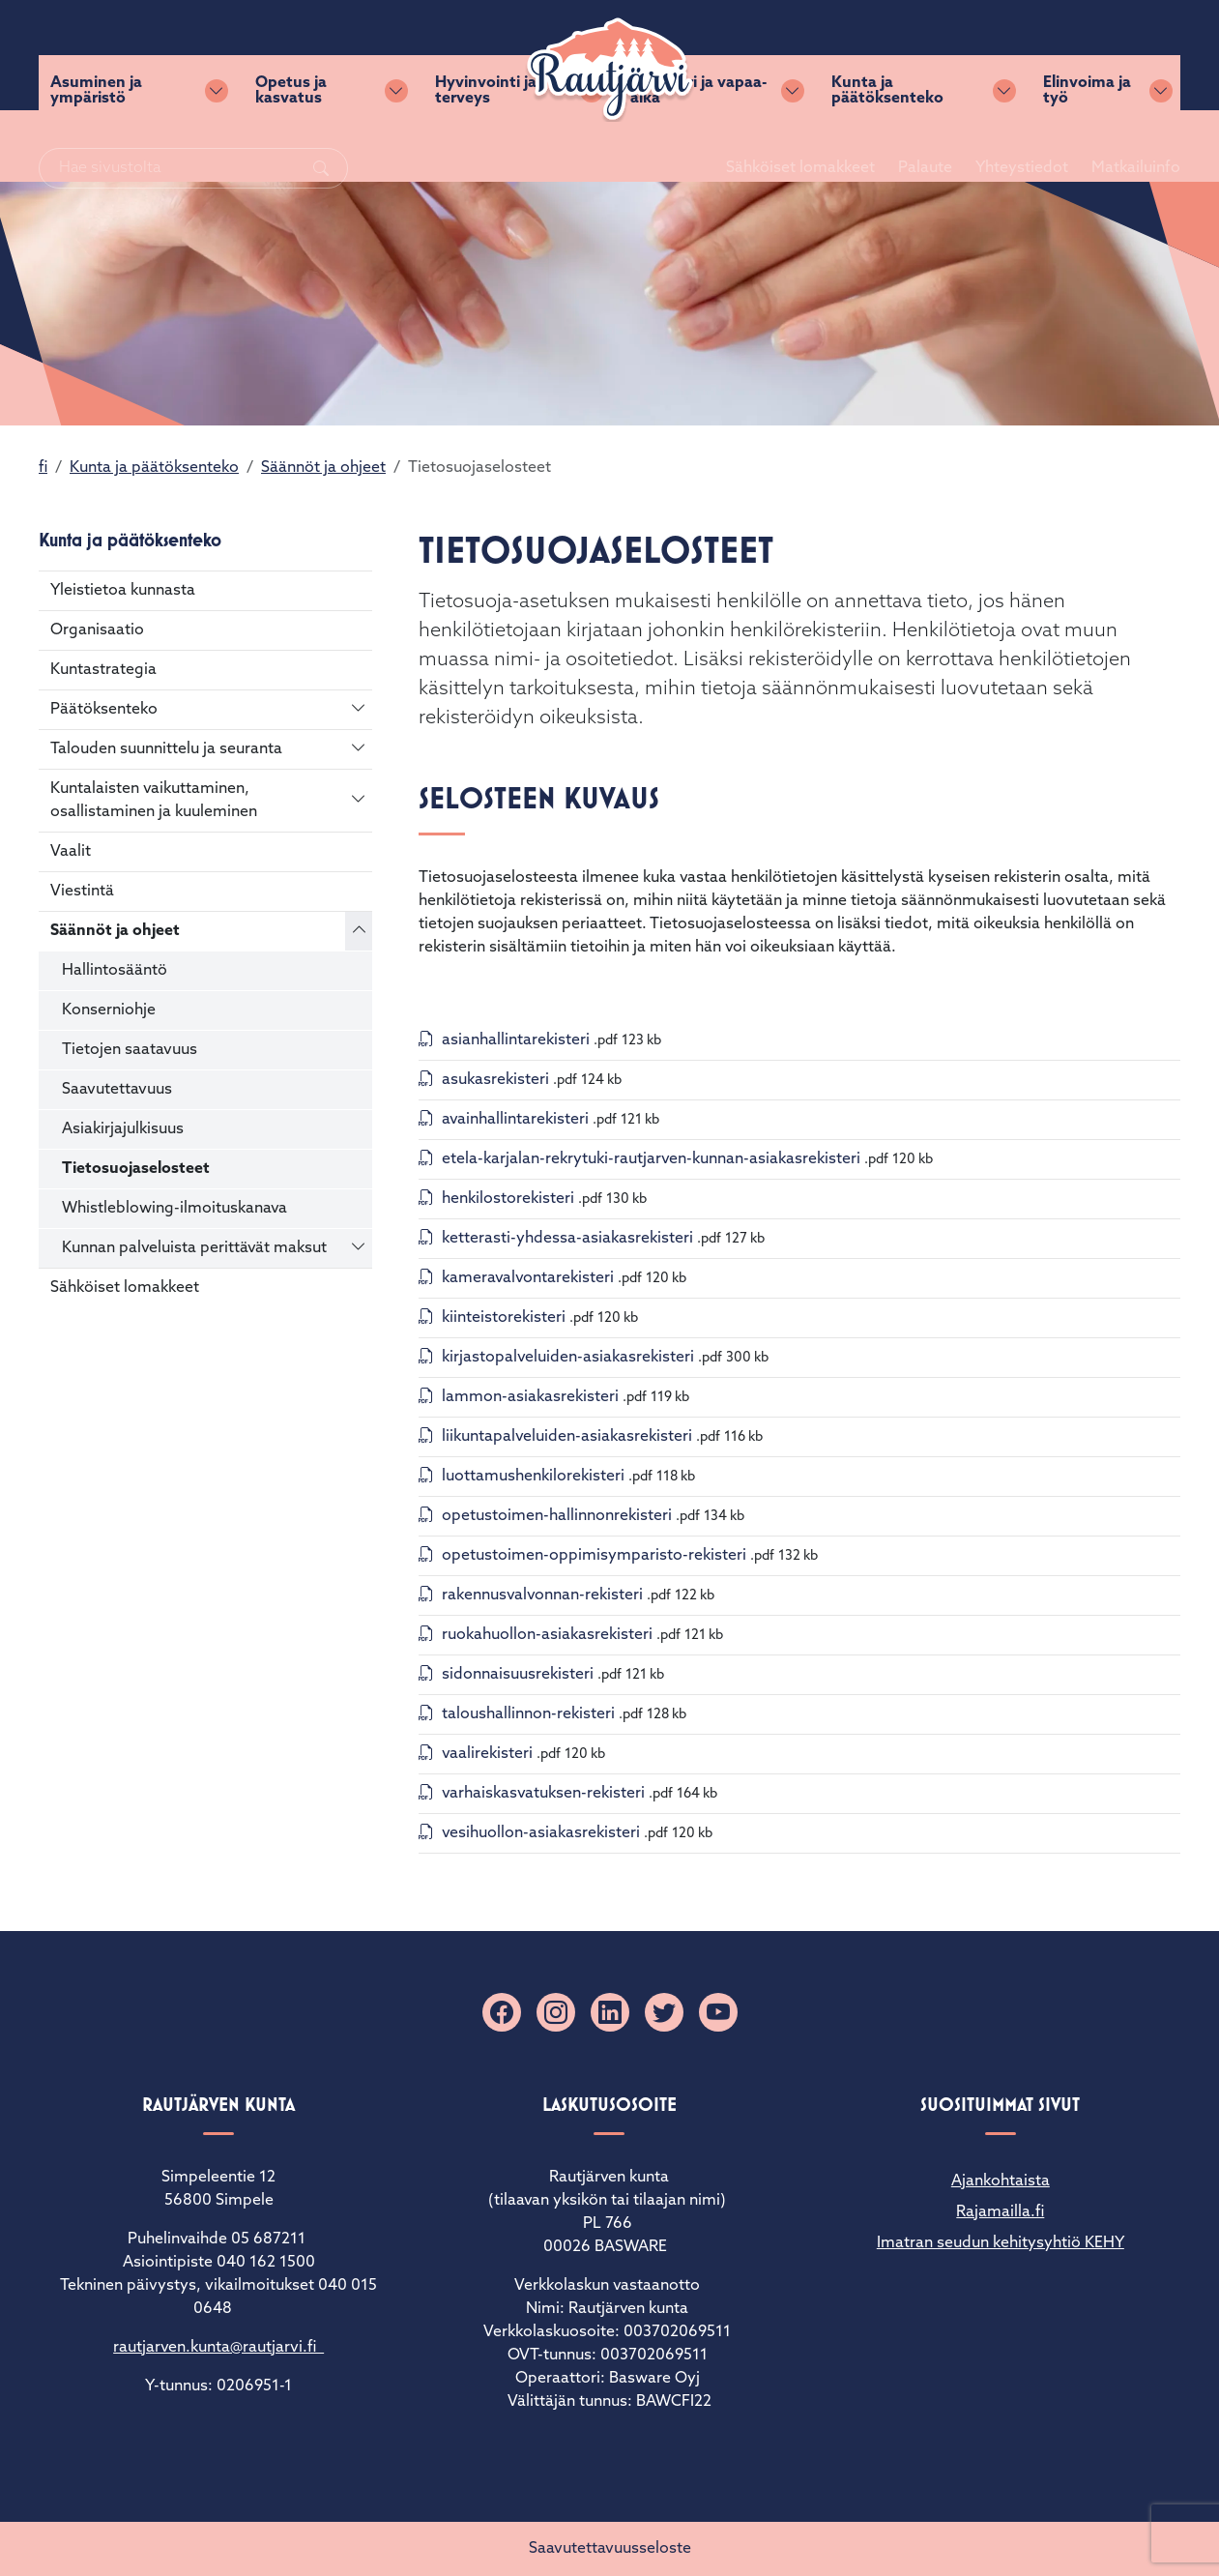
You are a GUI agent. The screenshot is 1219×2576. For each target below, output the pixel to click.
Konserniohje (109, 1010)
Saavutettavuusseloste (610, 2549)
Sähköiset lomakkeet (777, 55)
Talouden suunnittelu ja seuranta (166, 749)
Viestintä (82, 891)
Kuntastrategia (103, 670)
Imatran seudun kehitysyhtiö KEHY (1000, 2243)
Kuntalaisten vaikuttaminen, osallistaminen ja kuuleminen (153, 800)
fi (43, 468)
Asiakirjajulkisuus (123, 1129)
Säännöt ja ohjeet (323, 468)
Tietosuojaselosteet (136, 1169)
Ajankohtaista (1000, 2181)
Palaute (902, 55)
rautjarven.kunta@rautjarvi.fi (218, 2348)
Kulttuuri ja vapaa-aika (698, 146)
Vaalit (70, 852)
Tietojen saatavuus (129, 1050)
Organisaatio (97, 630)
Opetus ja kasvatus (291, 146)
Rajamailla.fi (1000, 2212)
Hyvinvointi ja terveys (486, 146)
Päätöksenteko (104, 709)
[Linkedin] (610, 2012)
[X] (664, 2012)
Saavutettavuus (117, 1090)
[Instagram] (556, 2012)
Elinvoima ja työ (1087, 146)
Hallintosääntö (114, 971)
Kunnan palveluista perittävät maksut (194, 1248)
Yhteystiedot (998, 55)
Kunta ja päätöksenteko (887, 146)
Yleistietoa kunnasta (122, 591)
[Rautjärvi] (610, 69)
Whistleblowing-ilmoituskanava (174, 1208)
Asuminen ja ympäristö (96, 146)
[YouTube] (718, 2012)
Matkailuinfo (1112, 55)
